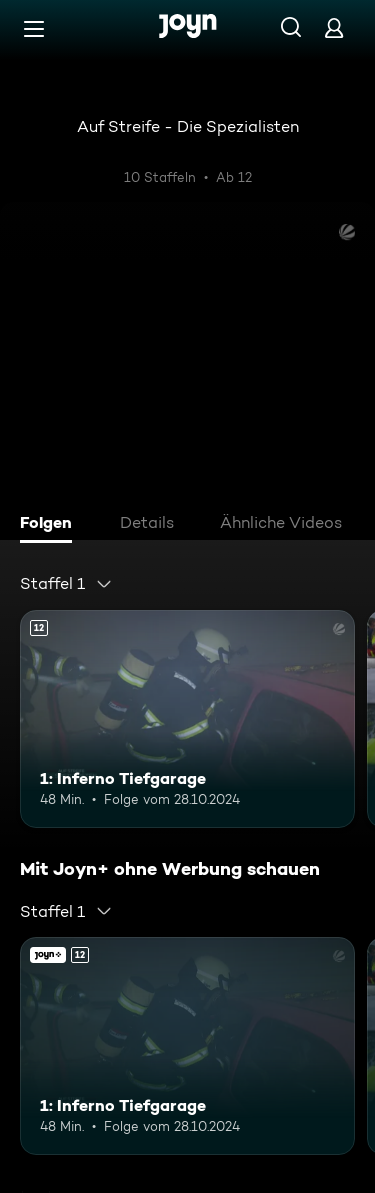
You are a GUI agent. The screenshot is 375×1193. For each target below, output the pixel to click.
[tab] (51, 525)
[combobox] (66, 584)
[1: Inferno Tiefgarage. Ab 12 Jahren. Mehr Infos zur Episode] (187, 719)
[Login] (334, 27)
